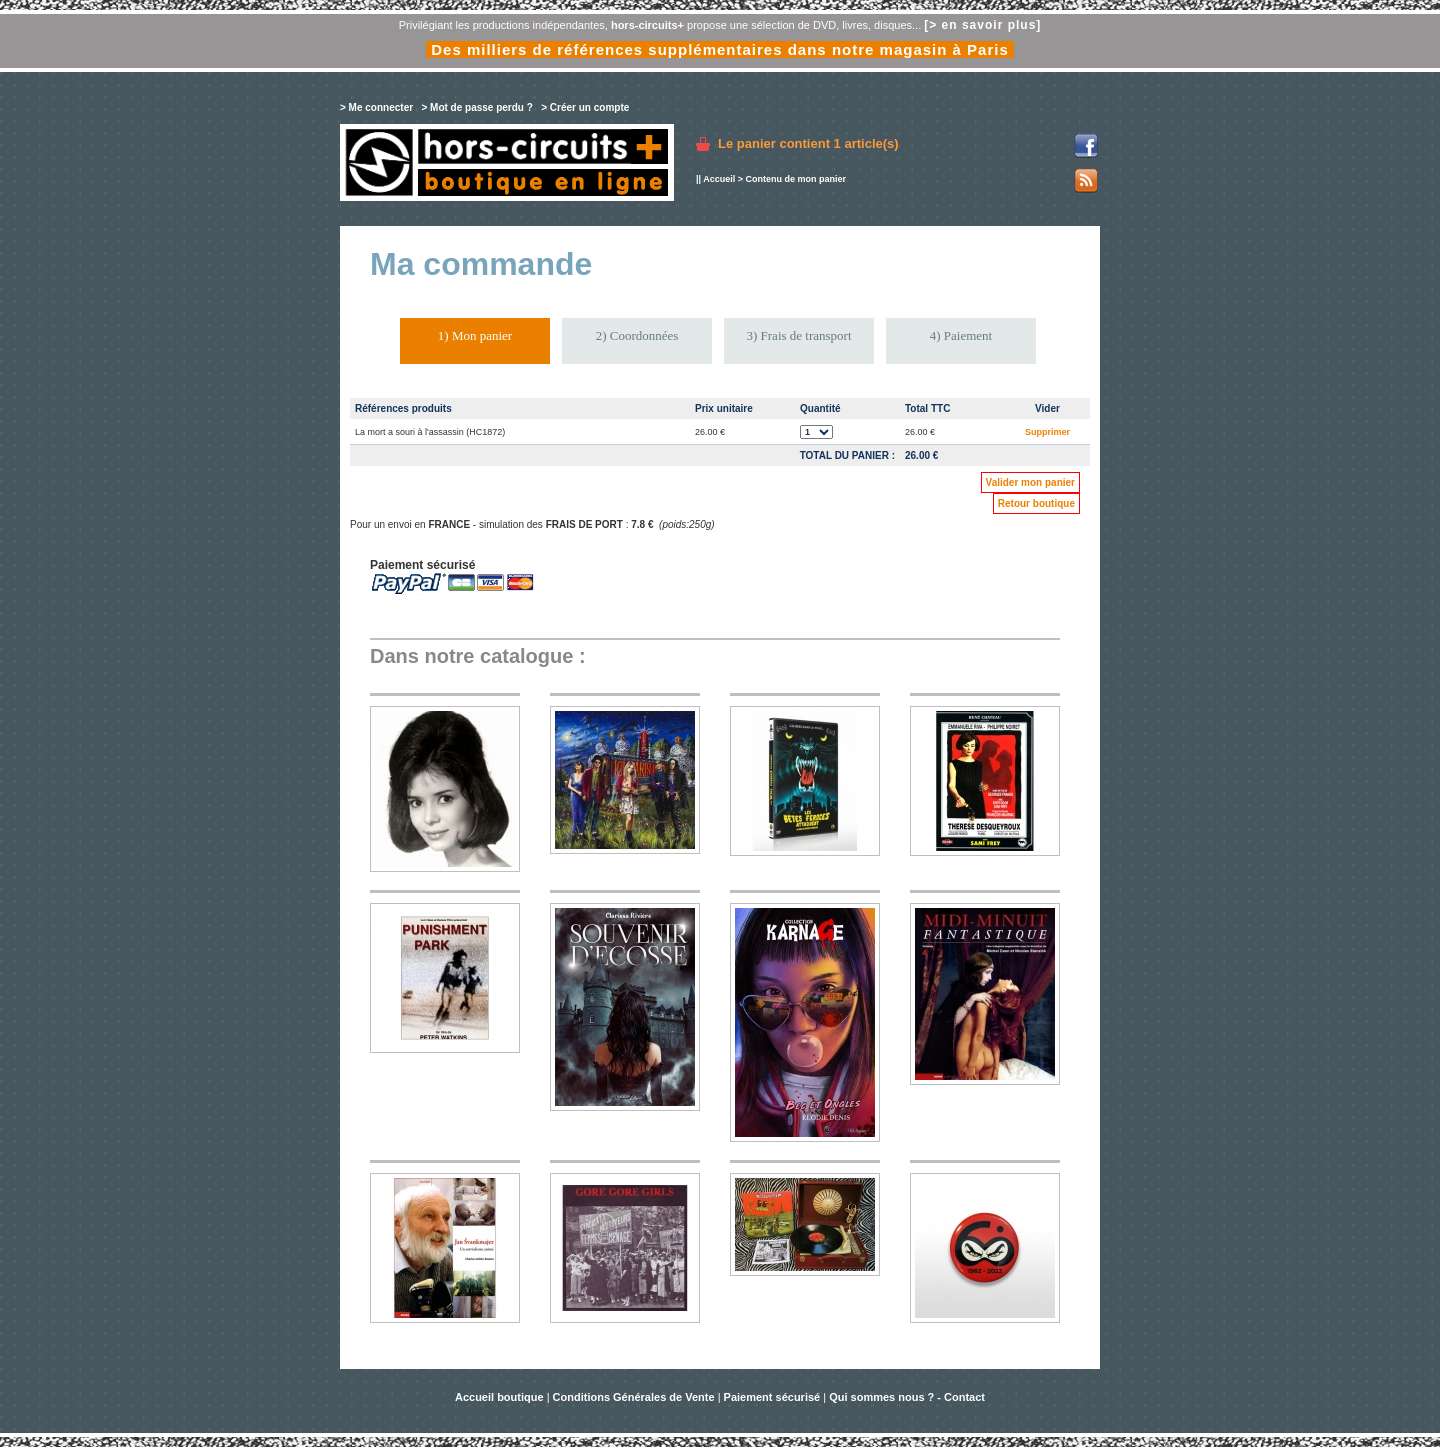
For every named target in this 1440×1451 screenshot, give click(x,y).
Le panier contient (808, 143)
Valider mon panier (1030, 482)
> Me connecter (376, 107)
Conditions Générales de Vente (634, 1397)
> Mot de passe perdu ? (476, 107)
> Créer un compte (585, 107)
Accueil (719, 179)
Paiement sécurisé (772, 1397)
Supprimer (1047, 432)
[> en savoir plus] (982, 25)
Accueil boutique (501, 1397)
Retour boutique (1036, 503)
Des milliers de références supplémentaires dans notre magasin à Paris (720, 49)
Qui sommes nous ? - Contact (907, 1397)
